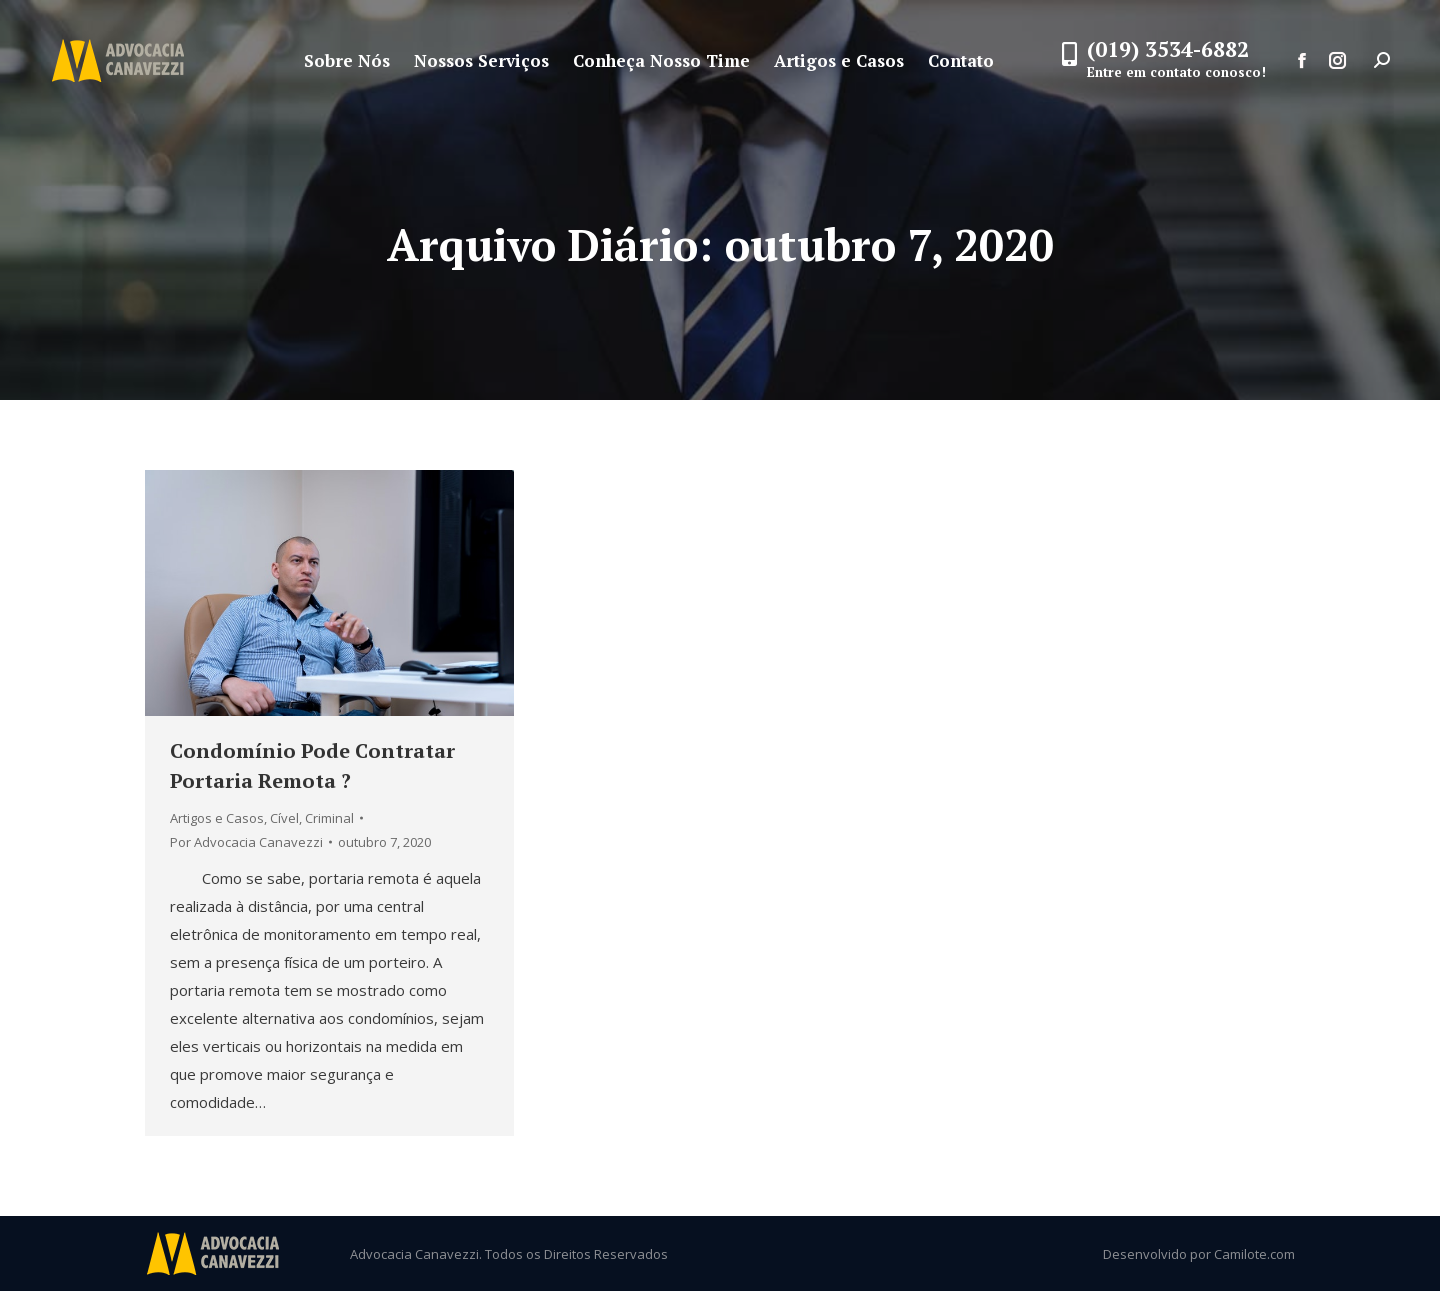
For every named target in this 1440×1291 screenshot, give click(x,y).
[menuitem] (347, 60)
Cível (284, 818)
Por (246, 842)
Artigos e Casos (217, 818)
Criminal (329, 818)
